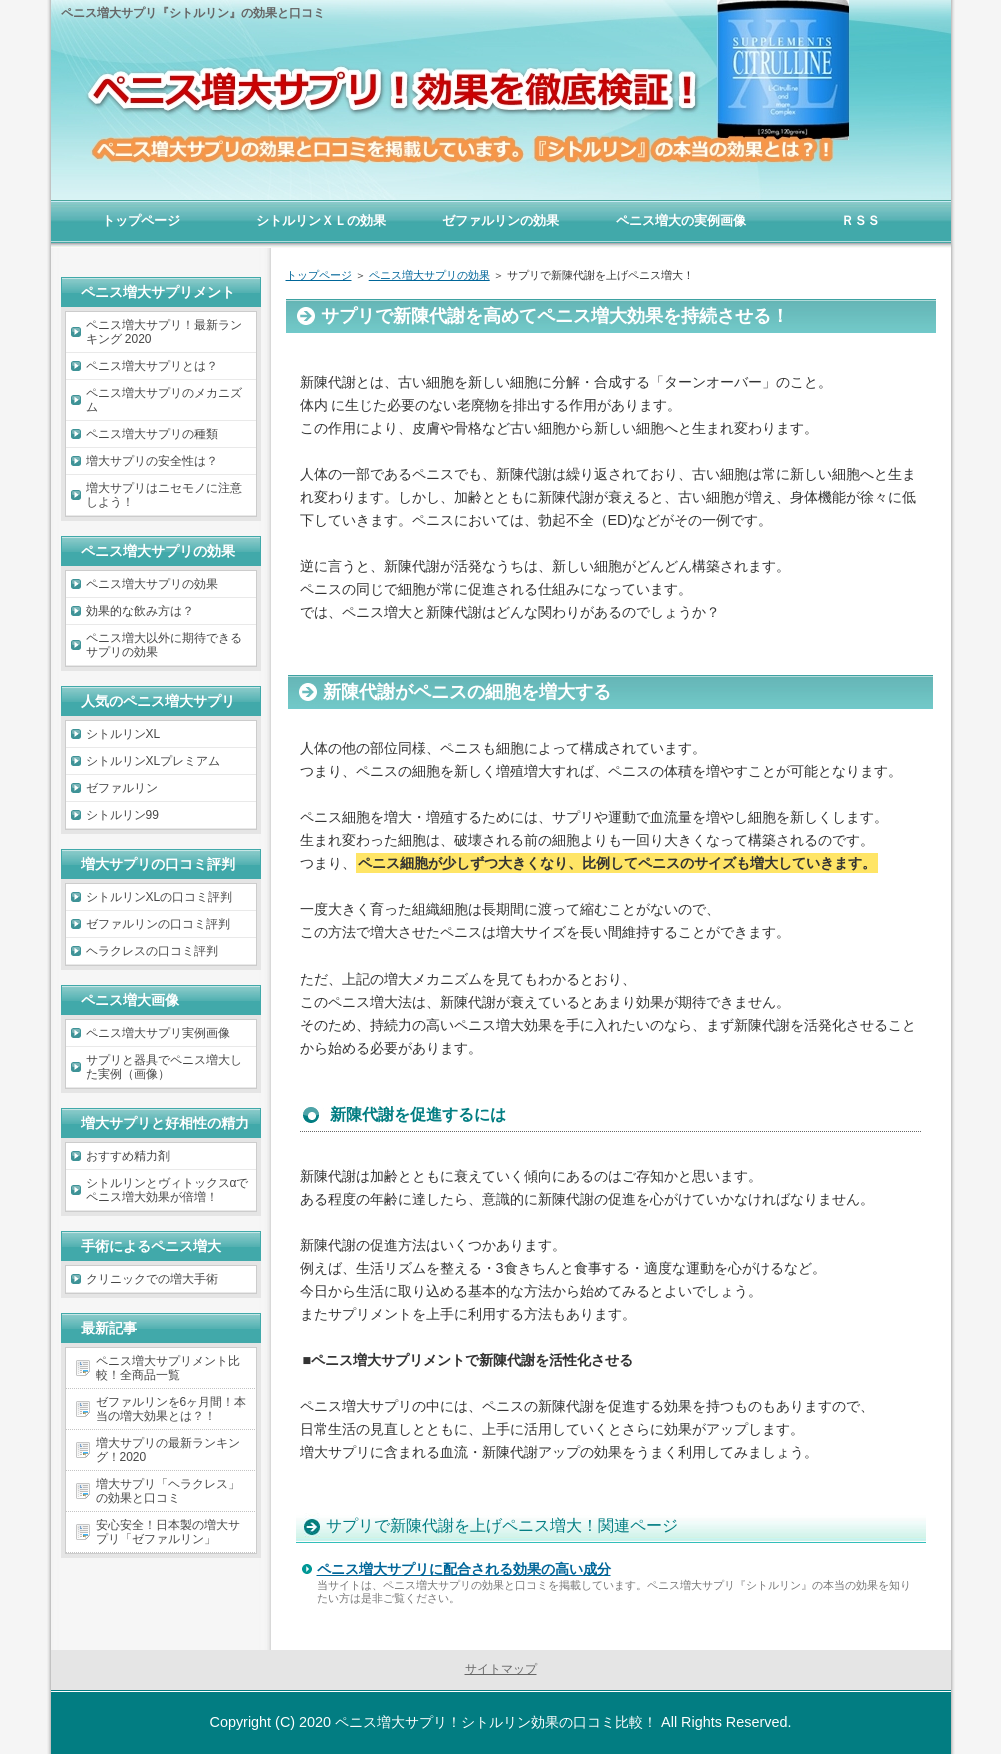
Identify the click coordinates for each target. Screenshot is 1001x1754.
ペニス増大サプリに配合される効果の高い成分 (464, 1569)
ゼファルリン (122, 788)
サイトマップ (501, 1669)
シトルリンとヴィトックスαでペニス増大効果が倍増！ (167, 1190)
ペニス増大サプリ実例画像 (158, 1033)
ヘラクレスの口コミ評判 (152, 951)
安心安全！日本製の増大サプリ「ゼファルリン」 (168, 1532)
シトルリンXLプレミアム (153, 761)
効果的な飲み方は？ (140, 611)
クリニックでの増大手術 (152, 1279)
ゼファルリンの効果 (500, 220)
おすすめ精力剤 (128, 1156)
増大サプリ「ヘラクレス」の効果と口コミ (168, 1491)
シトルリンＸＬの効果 (321, 220)
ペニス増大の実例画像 (681, 220)
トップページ (141, 220)
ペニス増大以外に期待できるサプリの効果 (164, 645)
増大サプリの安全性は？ (152, 461)
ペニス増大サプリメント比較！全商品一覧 (168, 1368)
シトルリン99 (122, 815)
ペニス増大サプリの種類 (152, 434)
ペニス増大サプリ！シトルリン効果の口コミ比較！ (496, 1722)
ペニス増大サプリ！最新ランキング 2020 (164, 332)
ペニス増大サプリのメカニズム (164, 400)
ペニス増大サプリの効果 (152, 584)
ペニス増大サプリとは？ (152, 366)
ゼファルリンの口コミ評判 (158, 924)
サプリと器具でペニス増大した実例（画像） (164, 1067)
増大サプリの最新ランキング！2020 (168, 1450)
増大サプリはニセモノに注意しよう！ (164, 495)
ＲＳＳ (860, 220)
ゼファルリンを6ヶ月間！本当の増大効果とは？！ (171, 1409)
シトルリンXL (123, 734)
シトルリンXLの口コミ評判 (159, 897)
